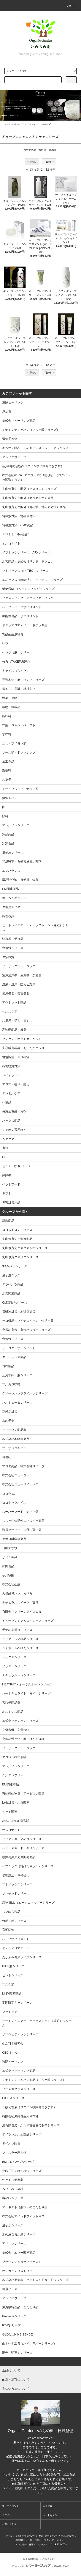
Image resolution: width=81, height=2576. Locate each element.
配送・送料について (48, 2536)
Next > (49, 161)
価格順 (42, 150)
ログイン (7, 2515)
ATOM (64, 2544)
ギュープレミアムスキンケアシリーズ (32, 124)
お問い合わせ (9, 2524)
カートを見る (50, 2515)
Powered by (40, 2566)
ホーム (7, 124)
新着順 (53, 150)
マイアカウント (10, 2506)
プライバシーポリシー (55, 2540)
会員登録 (47, 2506)
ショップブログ (44, 2544)
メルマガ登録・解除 (23, 2544)
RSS (57, 2544)
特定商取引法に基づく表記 (28, 2540)
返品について (67, 2536)
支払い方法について (25, 2536)
